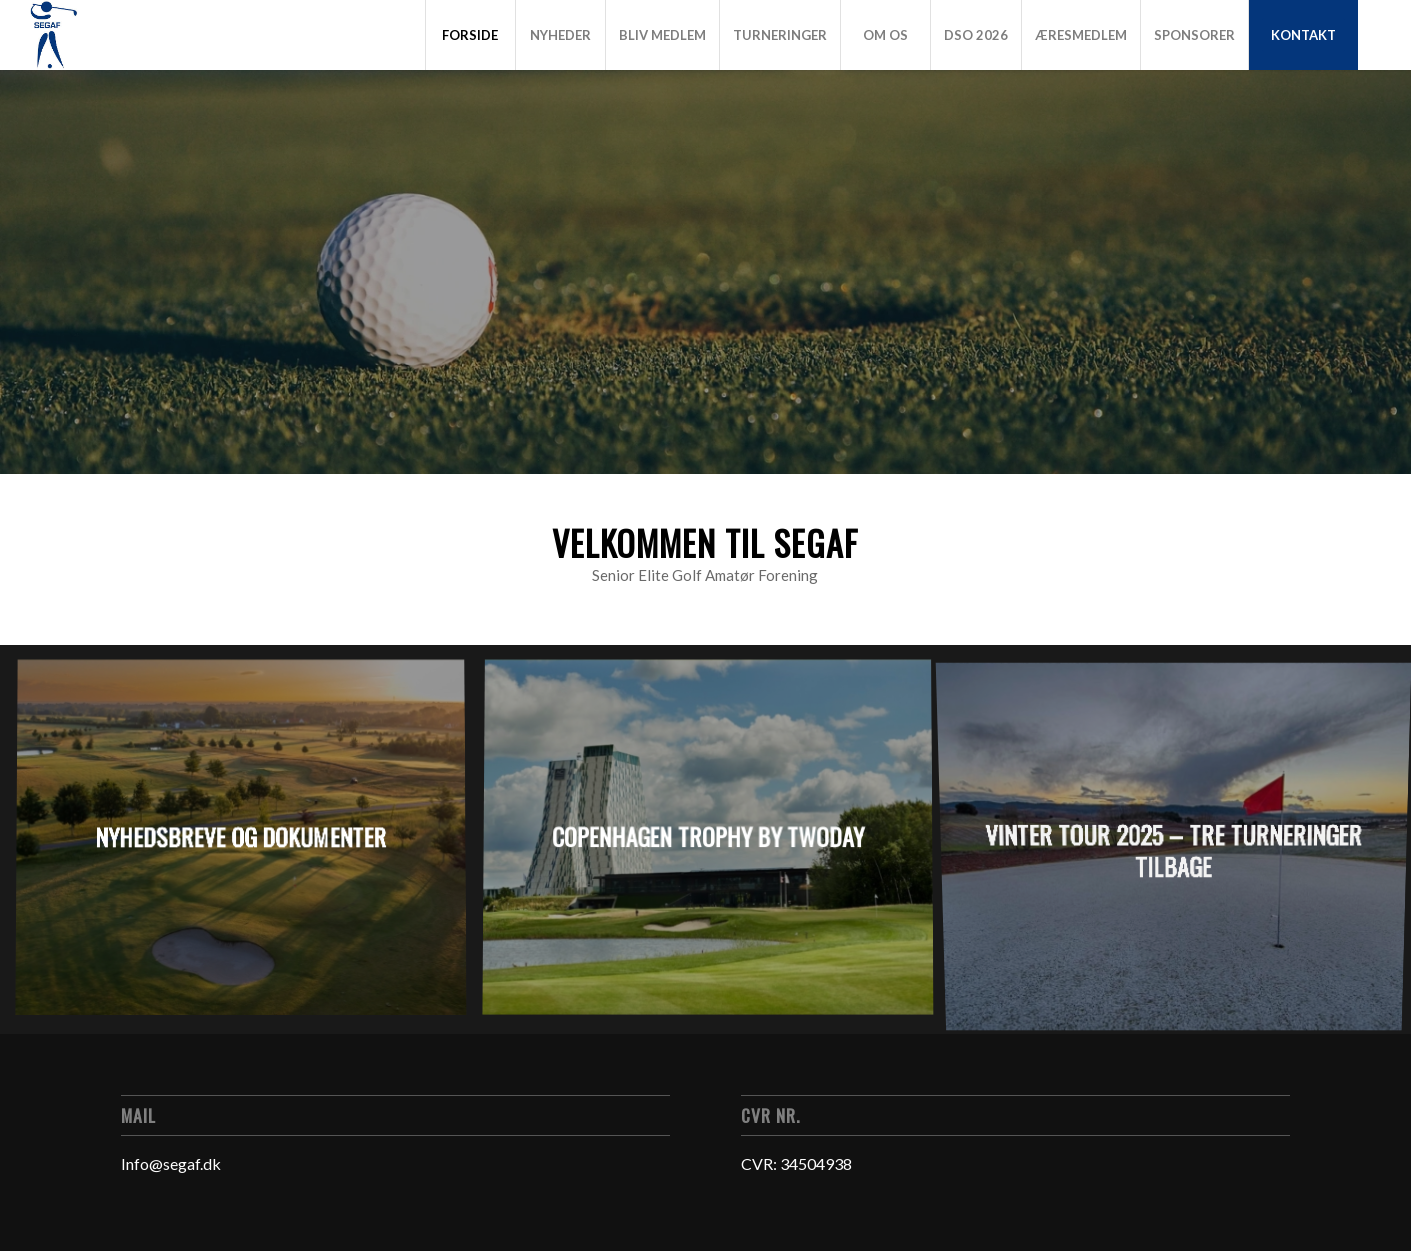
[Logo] (53, 35)
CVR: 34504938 (796, 1163)
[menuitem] (470, 35)
